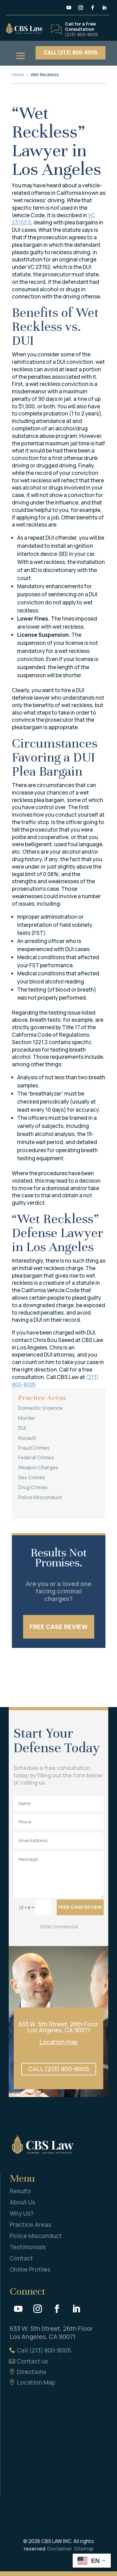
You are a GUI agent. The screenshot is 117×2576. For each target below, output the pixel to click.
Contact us (32, 2361)
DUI (22, 1427)
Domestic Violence (40, 1408)
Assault (27, 1437)
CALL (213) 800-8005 (70, 52)
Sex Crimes (31, 1477)
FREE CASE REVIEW (59, 1626)
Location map (58, 2042)
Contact (21, 2258)
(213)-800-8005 (81, 34)
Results (20, 2191)
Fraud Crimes (34, 1447)
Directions (31, 2372)
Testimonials (28, 2247)
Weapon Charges (38, 1467)
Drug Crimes (33, 1487)
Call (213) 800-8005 (44, 2350)
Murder (27, 1418)
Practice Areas (30, 2225)
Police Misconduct (40, 1497)
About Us (22, 2202)
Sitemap (84, 2548)
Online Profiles (30, 2269)
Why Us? (21, 2213)
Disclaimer (59, 2548)
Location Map (36, 2382)
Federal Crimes (36, 1457)
